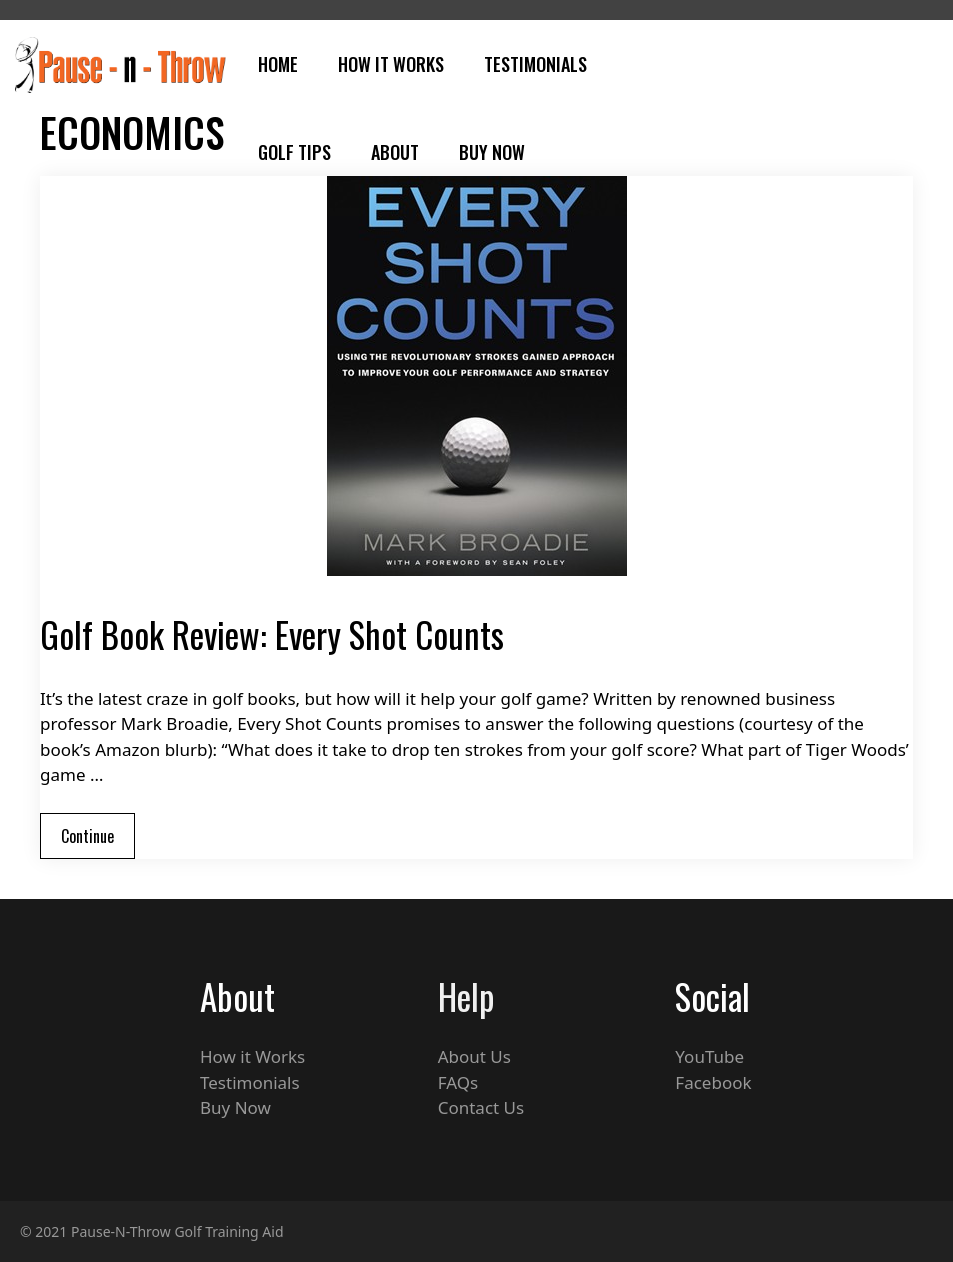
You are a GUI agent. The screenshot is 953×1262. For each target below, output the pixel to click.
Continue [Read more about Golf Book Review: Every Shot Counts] (87, 836)
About (395, 152)
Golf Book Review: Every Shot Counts (272, 634)
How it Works (252, 1056)
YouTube (709, 1056)
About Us (474, 1056)
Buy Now (492, 152)
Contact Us (481, 1107)
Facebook (713, 1082)
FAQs (458, 1082)
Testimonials (535, 64)
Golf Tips (294, 152)
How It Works (391, 64)
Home (278, 64)
